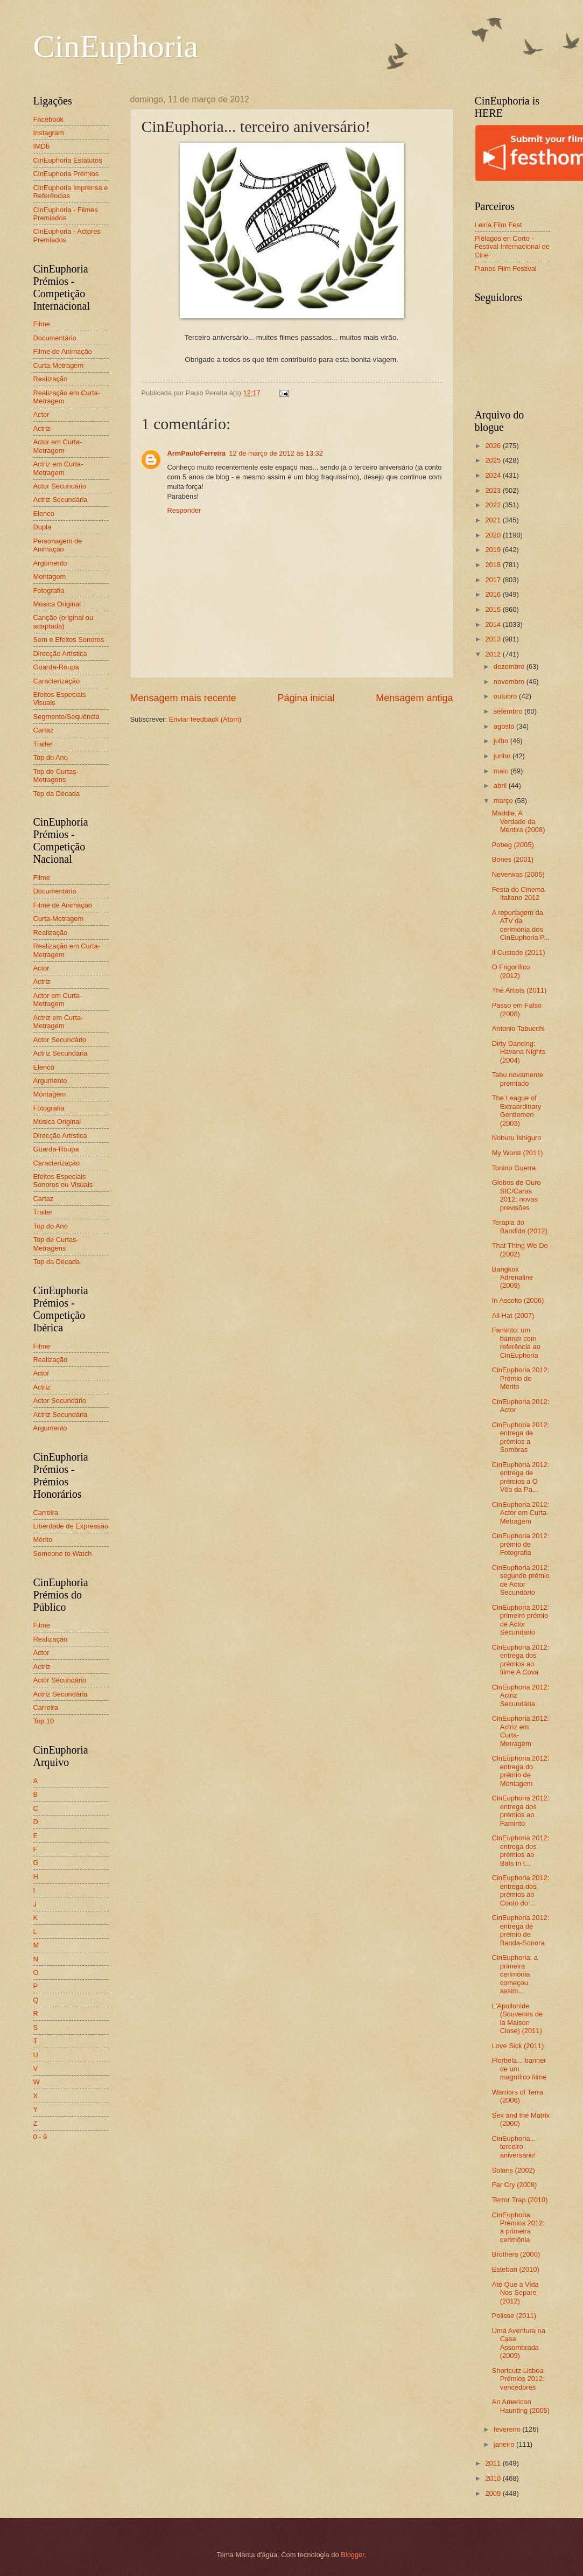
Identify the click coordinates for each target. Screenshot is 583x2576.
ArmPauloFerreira (196, 453)
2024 (493, 475)
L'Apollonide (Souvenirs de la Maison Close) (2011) (517, 2018)
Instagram (48, 133)
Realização (50, 379)
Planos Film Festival (506, 268)
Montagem (49, 577)
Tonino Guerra (514, 1168)
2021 (493, 520)
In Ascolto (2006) (518, 1300)
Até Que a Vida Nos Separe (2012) (515, 2292)
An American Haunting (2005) (521, 2406)
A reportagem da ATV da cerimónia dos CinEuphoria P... (521, 925)
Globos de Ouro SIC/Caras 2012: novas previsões (516, 1194)
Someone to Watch (62, 1553)
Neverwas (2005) (518, 874)
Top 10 (43, 1721)
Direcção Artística (60, 654)
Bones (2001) (512, 859)
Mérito (43, 1539)
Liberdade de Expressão (71, 1526)
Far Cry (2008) (514, 2185)
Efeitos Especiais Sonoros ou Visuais (63, 1180)
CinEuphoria (116, 46)
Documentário (54, 338)
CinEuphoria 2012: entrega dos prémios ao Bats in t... (521, 1850)
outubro (506, 696)
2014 (493, 624)
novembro (510, 682)
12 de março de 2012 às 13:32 (276, 453)
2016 (493, 594)
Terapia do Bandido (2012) (519, 1226)
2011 (493, 2463)
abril (501, 785)
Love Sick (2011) (518, 2046)
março (504, 801)
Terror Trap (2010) (520, 2200)
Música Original (57, 604)
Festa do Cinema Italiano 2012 (518, 893)
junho (503, 756)
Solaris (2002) (513, 2170)
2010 (493, 2478)
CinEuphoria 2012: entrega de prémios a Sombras (521, 1437)
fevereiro (508, 2429)
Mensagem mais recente (183, 698)
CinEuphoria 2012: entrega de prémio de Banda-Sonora (521, 1930)
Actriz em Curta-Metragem (58, 468)
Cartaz (43, 730)
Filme (41, 324)
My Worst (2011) (517, 1153)
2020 (493, 535)
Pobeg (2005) (513, 845)
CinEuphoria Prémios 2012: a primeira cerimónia (518, 2227)
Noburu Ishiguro (517, 1138)
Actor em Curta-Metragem (57, 446)
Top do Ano (50, 757)
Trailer (43, 744)
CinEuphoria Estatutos (67, 160)
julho (502, 741)
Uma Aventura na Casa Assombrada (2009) (518, 2343)
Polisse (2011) (514, 2316)
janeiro (505, 2444)
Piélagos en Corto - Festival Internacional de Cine (512, 246)
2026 (493, 446)
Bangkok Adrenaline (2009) (512, 1277)
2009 (493, 2493)
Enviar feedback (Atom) (205, 719)
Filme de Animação (63, 351)
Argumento (50, 563)
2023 (493, 490)
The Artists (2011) (519, 990)
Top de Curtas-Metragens (56, 775)
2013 (493, 639)
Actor (41, 414)
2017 (493, 580)
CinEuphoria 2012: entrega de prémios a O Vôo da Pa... (521, 1477)
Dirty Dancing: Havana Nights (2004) (518, 1051)
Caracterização (56, 681)
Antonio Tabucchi (518, 1028)
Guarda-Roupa (56, 667)
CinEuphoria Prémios (66, 174)
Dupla (42, 527)
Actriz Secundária (60, 499)
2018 (493, 565)
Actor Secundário (60, 486)
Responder (184, 510)
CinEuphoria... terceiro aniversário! (514, 2146)
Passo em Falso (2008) (517, 1009)
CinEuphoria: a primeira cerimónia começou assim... (515, 1974)
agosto (505, 726)
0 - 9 (40, 2137)
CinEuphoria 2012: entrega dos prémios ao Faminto (521, 1810)
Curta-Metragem (58, 365)
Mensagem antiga (414, 698)
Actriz (42, 428)
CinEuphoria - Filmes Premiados (65, 214)
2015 (493, 609)
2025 (493, 460)
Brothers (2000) (516, 2254)
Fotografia (49, 591)
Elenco (43, 513)
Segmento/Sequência (66, 717)
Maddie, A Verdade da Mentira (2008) (518, 821)
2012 (493, 654)
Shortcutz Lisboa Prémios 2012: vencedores (518, 2378)
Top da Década (56, 794)
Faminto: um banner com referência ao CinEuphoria (516, 1342)
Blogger (352, 2555)
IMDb (41, 146)
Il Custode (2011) (518, 952)
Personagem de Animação (57, 545)
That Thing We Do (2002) (520, 1249)
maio (502, 771)
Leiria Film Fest (498, 225)
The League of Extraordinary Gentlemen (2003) (517, 1110)
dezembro (510, 666)
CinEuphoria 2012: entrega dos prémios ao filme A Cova (521, 1659)
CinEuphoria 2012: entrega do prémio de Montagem (521, 1770)
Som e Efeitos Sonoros (68, 640)
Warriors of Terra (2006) (517, 2096)
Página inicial (305, 698)
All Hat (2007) (513, 1315)
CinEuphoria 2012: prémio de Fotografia (521, 1544)
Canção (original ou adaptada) (63, 621)
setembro (509, 711)
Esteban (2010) (515, 2269)
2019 (493, 550)
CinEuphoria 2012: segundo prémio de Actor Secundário (521, 1579)
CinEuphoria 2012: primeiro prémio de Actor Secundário (521, 1619)
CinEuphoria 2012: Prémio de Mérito (521, 1378)
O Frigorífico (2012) (511, 971)
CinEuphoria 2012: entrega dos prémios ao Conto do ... (521, 1890)
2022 (493, 505)
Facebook (48, 119)
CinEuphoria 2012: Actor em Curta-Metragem (521, 1512)
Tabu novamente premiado (517, 1079)
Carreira (46, 1513)
